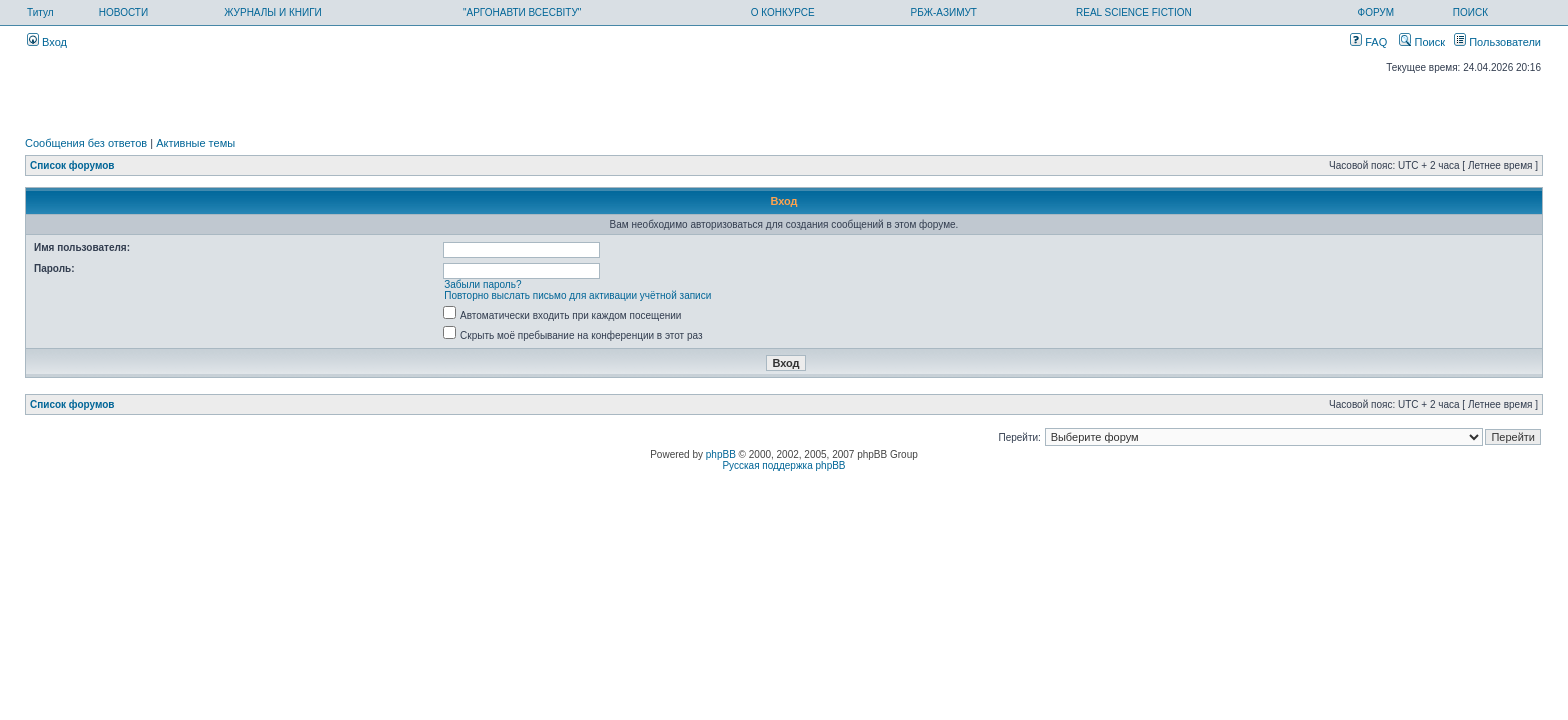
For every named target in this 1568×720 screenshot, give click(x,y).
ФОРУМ (1376, 12)
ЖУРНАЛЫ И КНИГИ (273, 12)
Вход (47, 42)
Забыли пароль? (482, 284)
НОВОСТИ (123, 12)
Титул (40, 12)
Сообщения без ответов (86, 143)
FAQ (1368, 42)
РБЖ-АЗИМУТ (944, 12)
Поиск (1422, 42)
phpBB (721, 454)
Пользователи (1497, 42)
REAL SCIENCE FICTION (1134, 12)
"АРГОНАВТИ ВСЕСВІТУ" (522, 12)
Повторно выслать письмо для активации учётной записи (577, 295)
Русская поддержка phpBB (783, 465)
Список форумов (72, 165)
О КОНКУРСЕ (783, 12)
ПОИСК (1470, 12)
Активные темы (195, 143)
